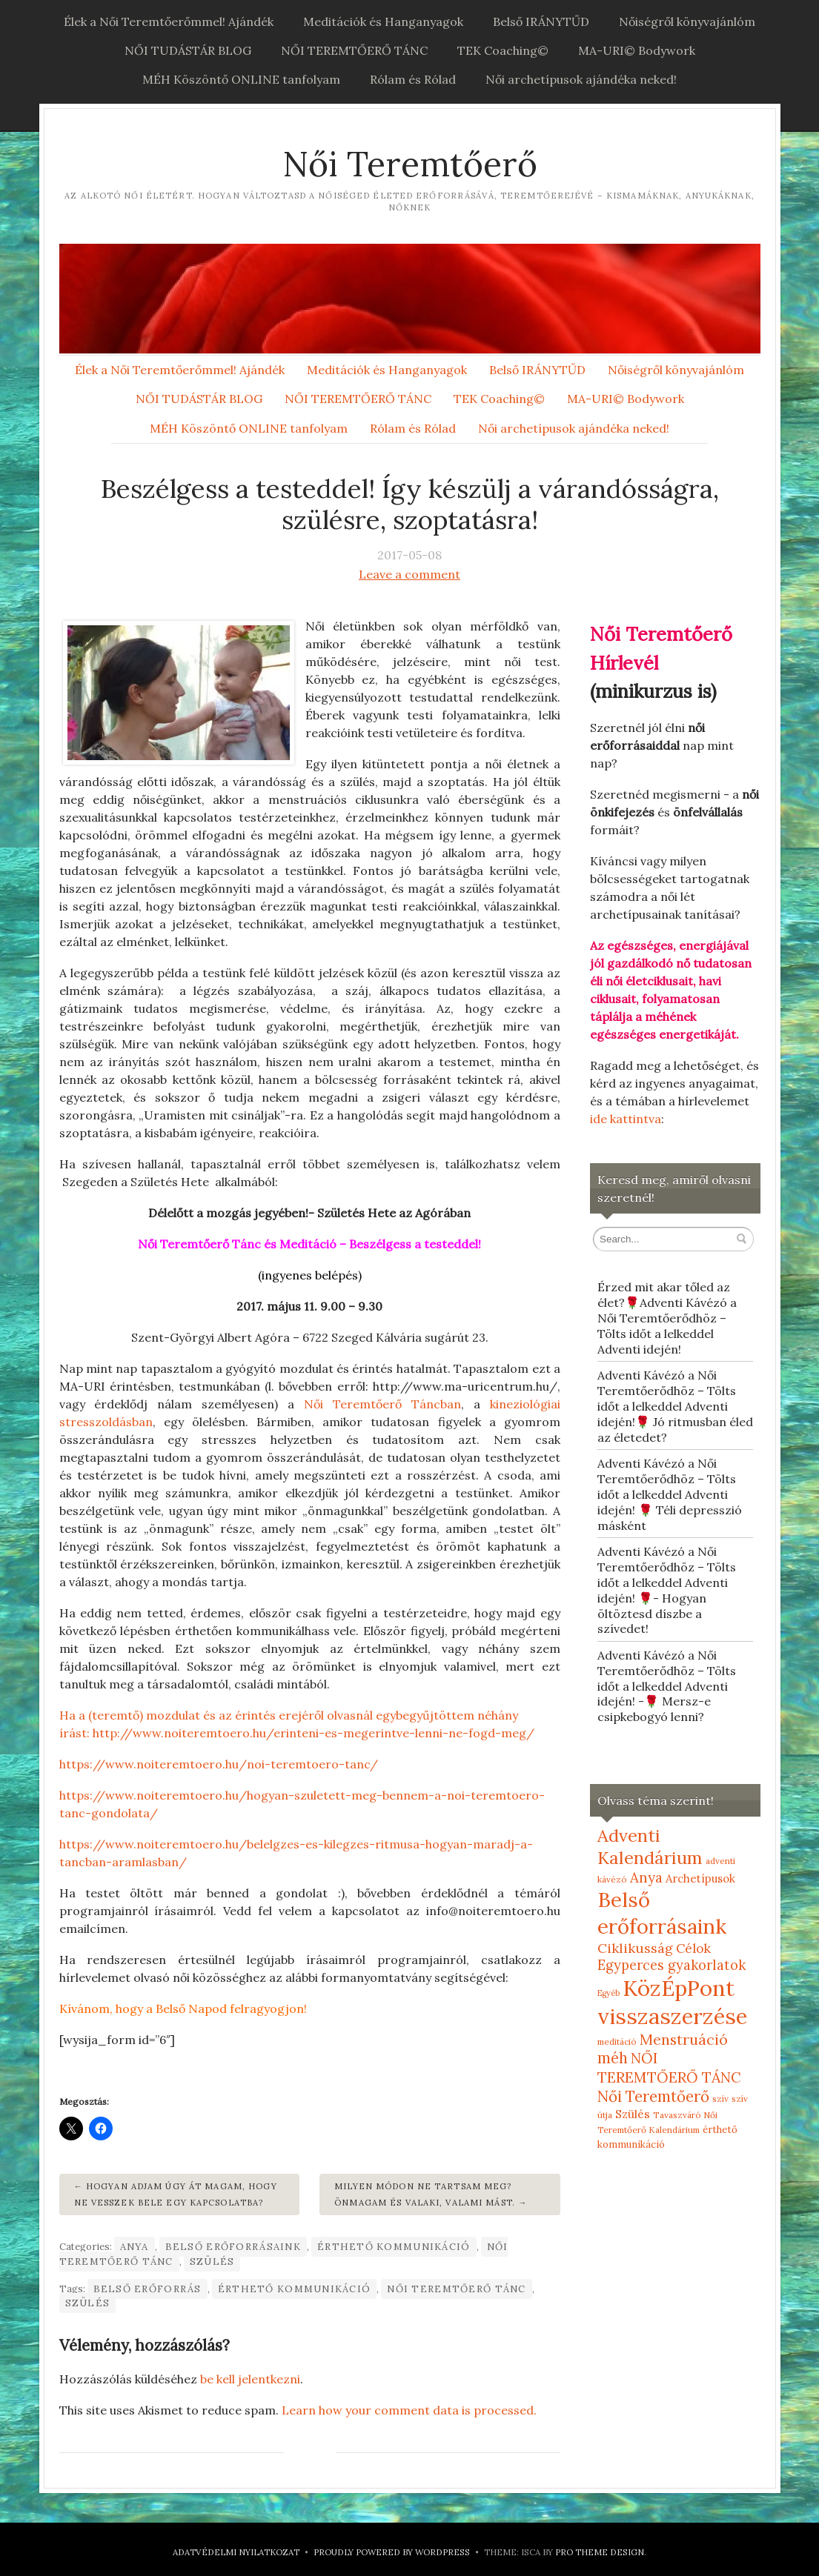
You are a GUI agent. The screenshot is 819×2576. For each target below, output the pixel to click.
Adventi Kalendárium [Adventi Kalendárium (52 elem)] (650, 1846)
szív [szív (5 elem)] (720, 2098)
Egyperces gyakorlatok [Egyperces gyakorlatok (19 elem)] (671, 1965)
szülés (87, 2303)
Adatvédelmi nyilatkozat (236, 2551)
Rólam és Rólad (413, 79)
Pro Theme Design (599, 2551)
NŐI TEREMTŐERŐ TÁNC (354, 50)
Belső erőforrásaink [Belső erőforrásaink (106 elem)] (661, 1913)
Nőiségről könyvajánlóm (687, 21)
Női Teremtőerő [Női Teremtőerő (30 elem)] (653, 2096)
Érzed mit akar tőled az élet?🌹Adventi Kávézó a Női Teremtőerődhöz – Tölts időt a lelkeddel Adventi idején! (667, 1317)
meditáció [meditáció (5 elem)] (617, 2041)
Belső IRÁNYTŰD (541, 21)
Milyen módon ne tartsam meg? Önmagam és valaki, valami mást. (424, 2194)
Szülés (212, 2261)
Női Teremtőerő (409, 164)
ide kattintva (625, 1118)
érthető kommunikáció (394, 2246)
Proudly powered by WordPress (392, 2551)
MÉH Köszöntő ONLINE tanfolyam (241, 79)
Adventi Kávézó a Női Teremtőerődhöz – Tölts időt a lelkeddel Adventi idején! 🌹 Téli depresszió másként (669, 1494)
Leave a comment (409, 574)
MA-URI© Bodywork (636, 50)
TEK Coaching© (502, 50)
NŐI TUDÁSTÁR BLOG (188, 50)
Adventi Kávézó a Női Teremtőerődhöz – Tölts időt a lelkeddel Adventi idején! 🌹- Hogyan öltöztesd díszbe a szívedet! (666, 1590)
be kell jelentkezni (250, 2379)
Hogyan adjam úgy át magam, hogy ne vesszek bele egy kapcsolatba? (175, 2194)
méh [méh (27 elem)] (612, 2058)
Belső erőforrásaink (233, 2246)
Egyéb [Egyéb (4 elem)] (608, 1993)
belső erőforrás (147, 2289)
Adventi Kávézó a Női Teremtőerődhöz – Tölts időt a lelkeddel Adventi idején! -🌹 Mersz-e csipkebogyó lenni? (666, 1686)
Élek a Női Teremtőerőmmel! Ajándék (168, 21)
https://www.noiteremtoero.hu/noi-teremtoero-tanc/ (218, 1764)
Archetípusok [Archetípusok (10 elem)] (700, 1878)
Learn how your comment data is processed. (409, 2410)
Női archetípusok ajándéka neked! (581, 79)
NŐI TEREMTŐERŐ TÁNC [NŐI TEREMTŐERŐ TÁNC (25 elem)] (669, 2067)
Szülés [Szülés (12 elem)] (632, 2113)
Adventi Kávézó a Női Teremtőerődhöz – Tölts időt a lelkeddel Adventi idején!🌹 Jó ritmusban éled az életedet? (675, 1406)
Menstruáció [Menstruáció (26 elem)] (684, 2039)
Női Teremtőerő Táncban (382, 1404)
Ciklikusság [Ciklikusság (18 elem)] (635, 1948)
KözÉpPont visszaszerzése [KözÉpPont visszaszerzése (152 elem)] (672, 2002)
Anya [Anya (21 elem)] (646, 1877)
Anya (134, 2246)
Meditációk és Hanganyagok (383, 21)
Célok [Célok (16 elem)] (693, 1948)
